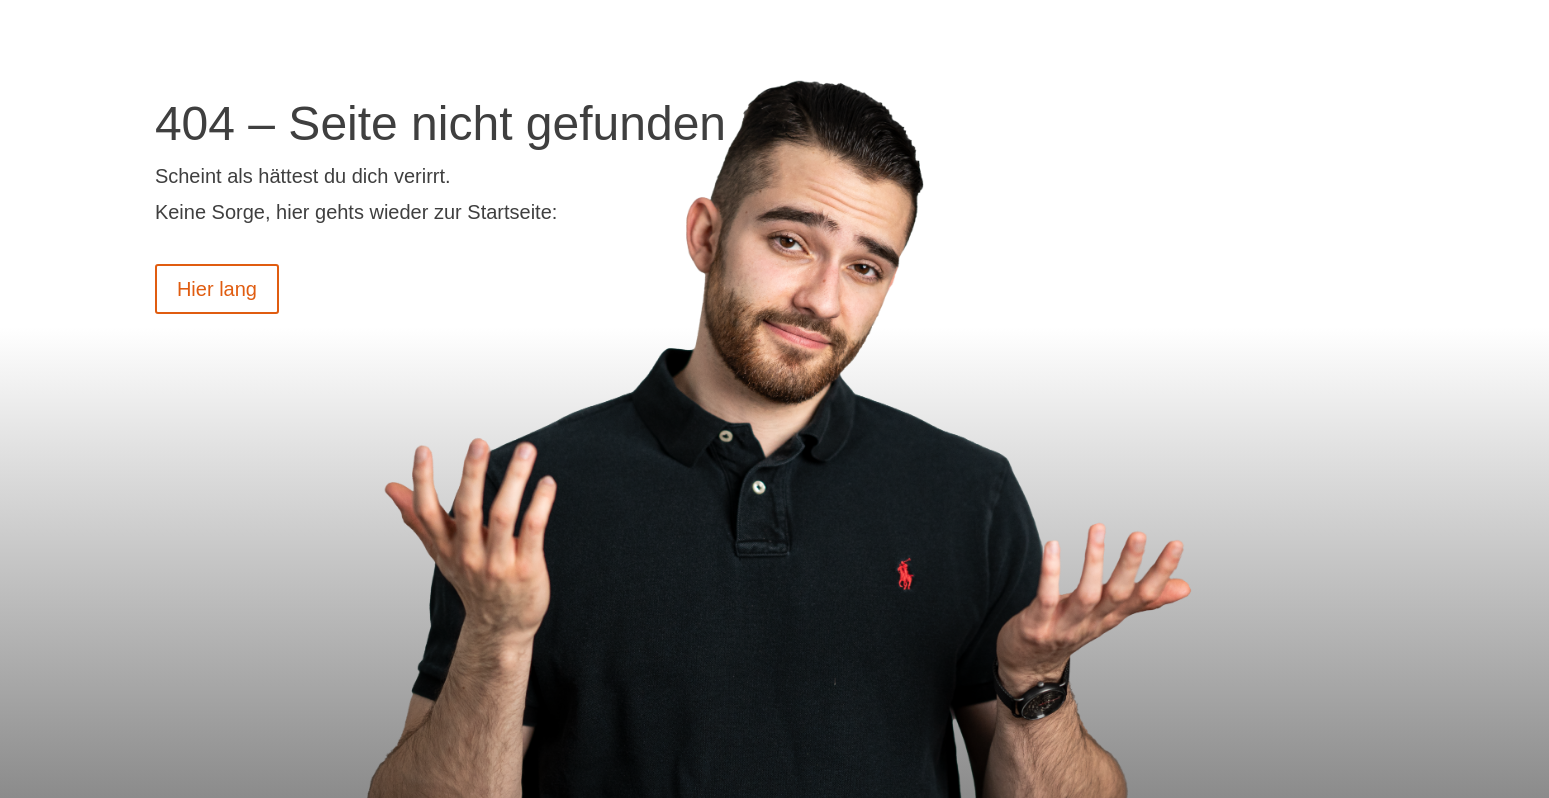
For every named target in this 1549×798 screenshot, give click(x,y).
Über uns (1071, 31)
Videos (958, 31)
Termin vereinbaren (1255, 31)
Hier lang (217, 289)
